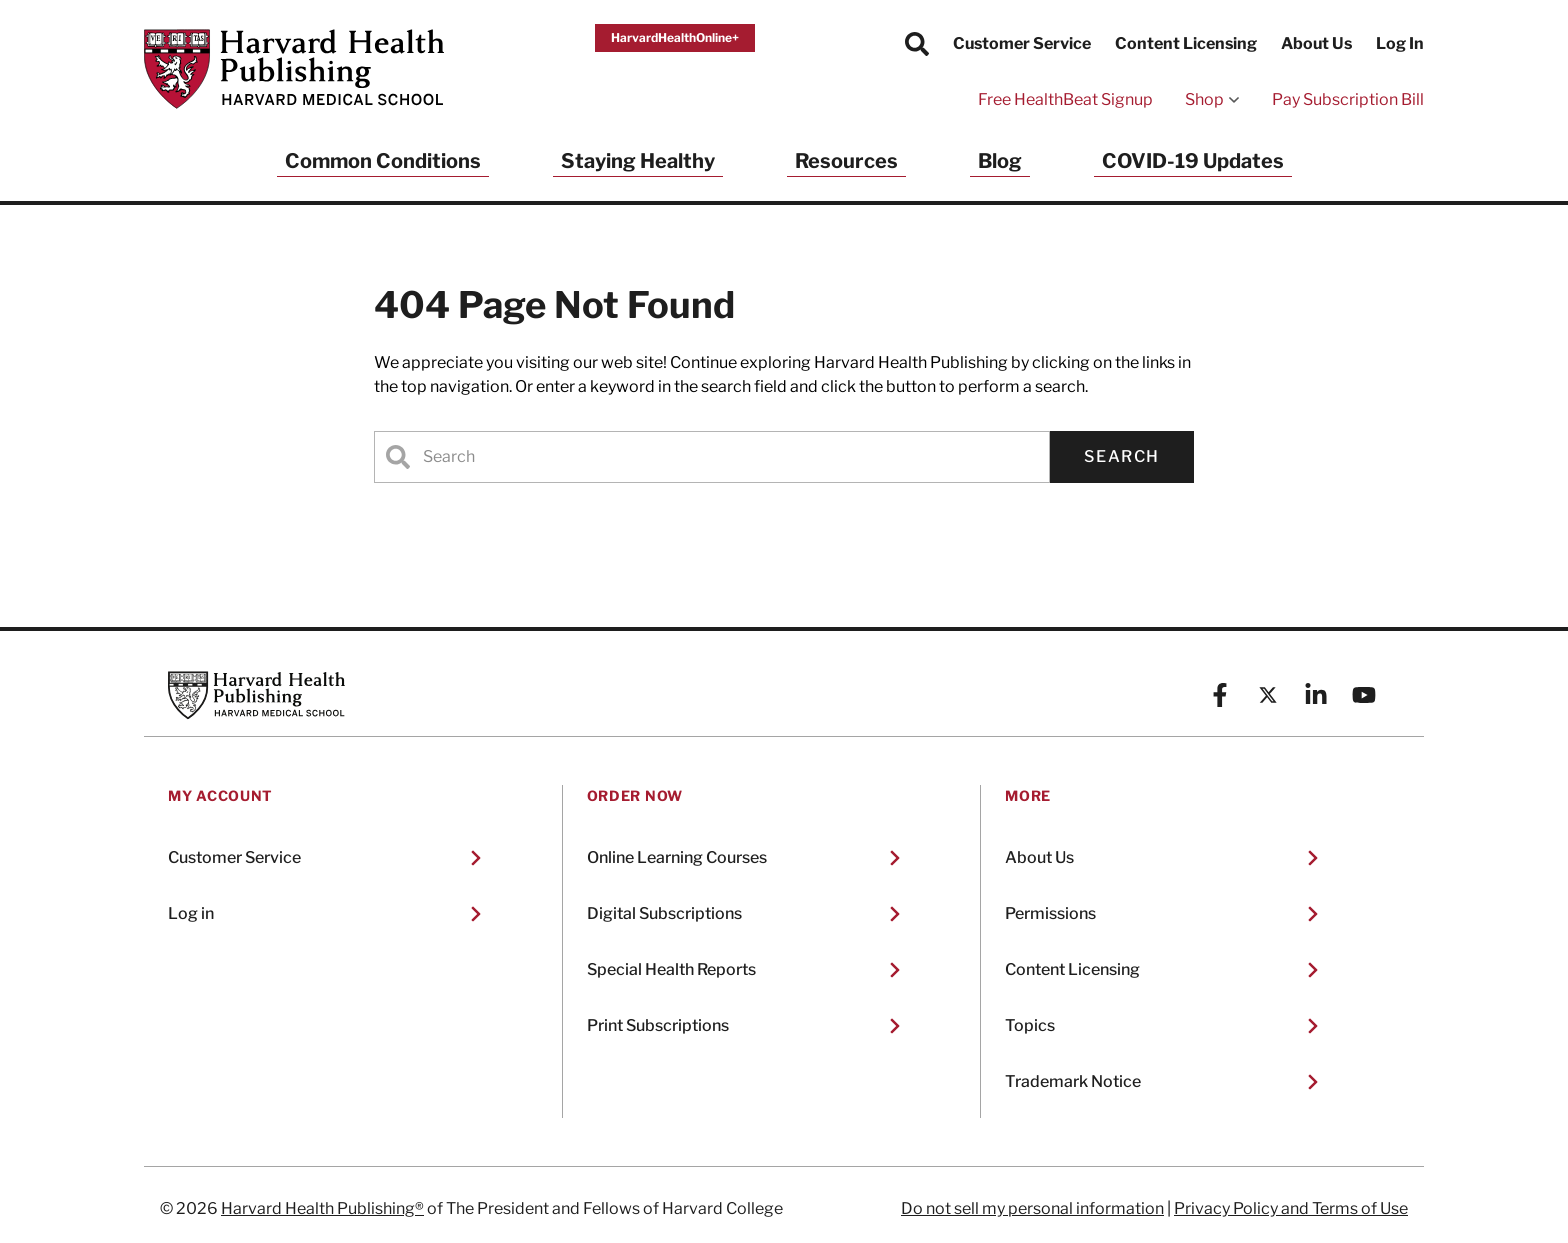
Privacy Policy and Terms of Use (1291, 1208)
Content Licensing (1186, 43)
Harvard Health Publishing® (322, 1208)
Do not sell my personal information (1032, 1208)
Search (1122, 456)
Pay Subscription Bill (1348, 99)
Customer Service (1022, 43)
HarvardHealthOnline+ (675, 37)
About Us (1316, 43)
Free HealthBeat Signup (1065, 99)
